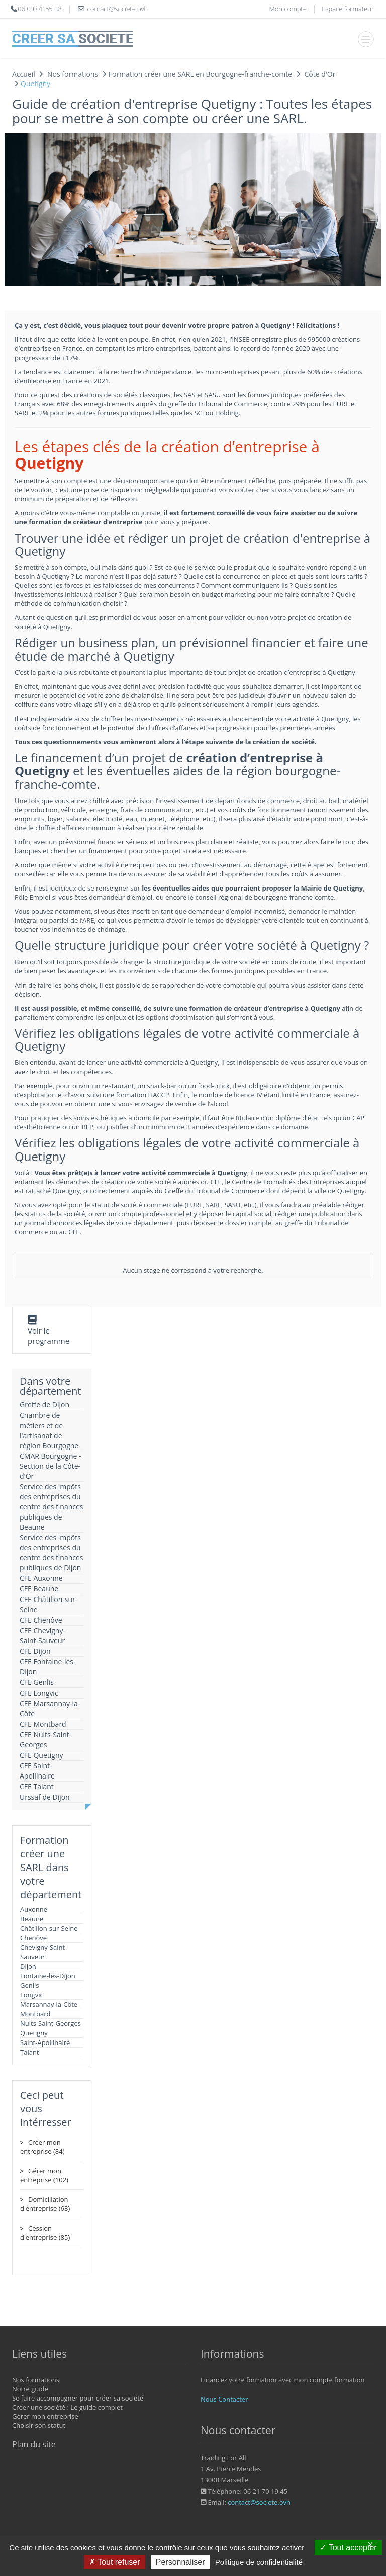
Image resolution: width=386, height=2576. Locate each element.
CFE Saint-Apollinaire (37, 1771)
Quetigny (34, 2032)
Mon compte (287, 8)
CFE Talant (37, 1786)
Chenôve (33, 1937)
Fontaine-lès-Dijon (47, 1975)
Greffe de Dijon (44, 1404)
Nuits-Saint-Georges (50, 2023)
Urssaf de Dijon (45, 1797)
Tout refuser (114, 2562)
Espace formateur (348, 8)
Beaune (31, 1918)
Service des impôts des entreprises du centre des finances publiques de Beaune (51, 1507)
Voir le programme (48, 1335)
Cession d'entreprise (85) (45, 2233)
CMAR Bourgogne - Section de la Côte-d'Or (50, 1466)
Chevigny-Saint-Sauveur (43, 1952)
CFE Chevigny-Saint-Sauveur (42, 1635)
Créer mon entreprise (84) (42, 2147)
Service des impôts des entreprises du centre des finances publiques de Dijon (51, 1552)
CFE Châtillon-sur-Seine (48, 1604)
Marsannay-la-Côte (48, 2004)
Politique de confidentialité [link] (259, 2562)
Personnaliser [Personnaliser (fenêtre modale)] (180, 2562)
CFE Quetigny (41, 1755)
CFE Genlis (37, 1682)
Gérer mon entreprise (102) (44, 2175)
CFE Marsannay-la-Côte (50, 1708)
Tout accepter (348, 2547)
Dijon (28, 1966)
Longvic (31, 1994)
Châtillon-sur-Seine (49, 1928)
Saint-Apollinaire (45, 2042)
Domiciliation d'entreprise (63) (45, 2204)
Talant (29, 2052)
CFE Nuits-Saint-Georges (45, 1739)
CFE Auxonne (41, 1578)
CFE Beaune (39, 1588)
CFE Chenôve (41, 1620)
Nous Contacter (224, 2399)
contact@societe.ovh (259, 2502)
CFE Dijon (35, 1651)
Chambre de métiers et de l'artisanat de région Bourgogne (49, 1430)
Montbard (35, 2013)
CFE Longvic (39, 1693)
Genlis (29, 1985)
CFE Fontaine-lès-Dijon (48, 1666)
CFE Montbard (43, 1724)
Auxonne (33, 1909)
